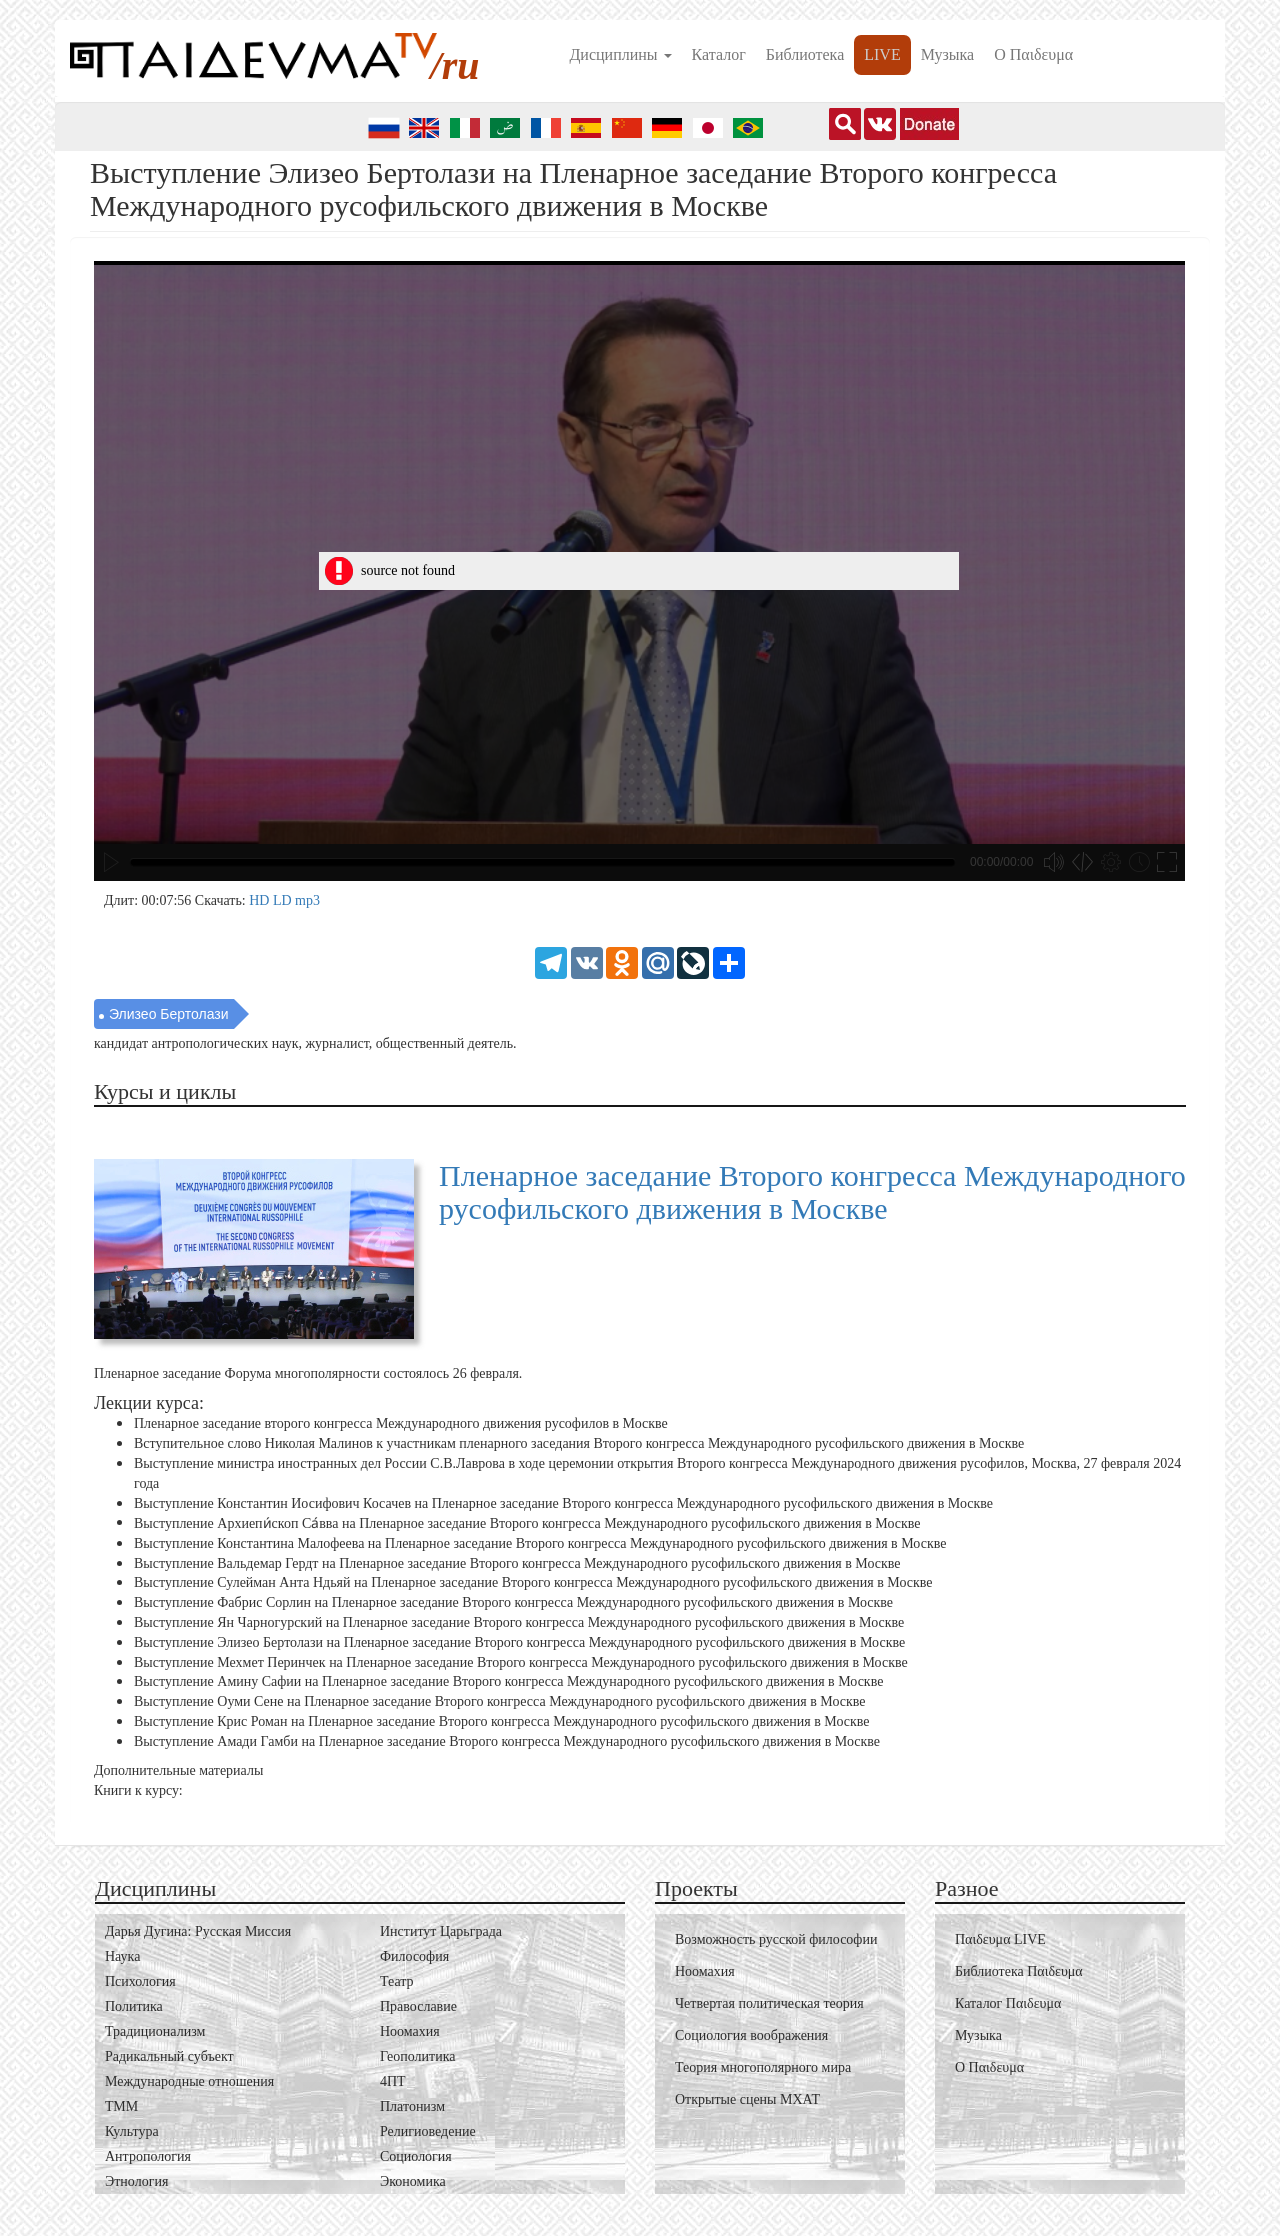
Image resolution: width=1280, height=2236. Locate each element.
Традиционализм (155, 2031)
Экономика (413, 2181)
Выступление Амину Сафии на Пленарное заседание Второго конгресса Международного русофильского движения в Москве (508, 1681)
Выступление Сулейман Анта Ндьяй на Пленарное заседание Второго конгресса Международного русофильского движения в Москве (533, 1582)
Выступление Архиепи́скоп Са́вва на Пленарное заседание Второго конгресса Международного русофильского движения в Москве (527, 1524)
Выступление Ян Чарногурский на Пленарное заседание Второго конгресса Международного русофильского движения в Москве (519, 1622)
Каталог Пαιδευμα (1008, 2003)
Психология (140, 1981)
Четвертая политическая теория (769, 2003)
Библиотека (805, 54)
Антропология (148, 2156)
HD (261, 900)
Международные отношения (189, 2081)
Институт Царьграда (441, 1931)
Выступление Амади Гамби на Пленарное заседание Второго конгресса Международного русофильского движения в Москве (507, 1741)
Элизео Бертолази (169, 1014)
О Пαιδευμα (1033, 54)
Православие (418, 2006)
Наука (122, 1956)
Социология (416, 2156)
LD (284, 900)
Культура (132, 2131)
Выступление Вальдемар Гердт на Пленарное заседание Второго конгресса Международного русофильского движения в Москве (517, 1562)
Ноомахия (410, 2031)
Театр (397, 1981)
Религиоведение (428, 2131)
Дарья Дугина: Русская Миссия (198, 1931)
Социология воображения (751, 2035)
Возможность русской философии (776, 1939)
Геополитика (417, 2056)
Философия (414, 1956)
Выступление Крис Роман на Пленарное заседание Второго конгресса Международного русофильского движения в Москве (502, 1721)
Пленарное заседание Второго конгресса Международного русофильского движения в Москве (812, 1192)
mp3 (307, 900)
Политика (134, 2006)
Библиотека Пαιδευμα (1019, 1971)
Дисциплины (620, 54)
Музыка (948, 54)
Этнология (136, 2181)
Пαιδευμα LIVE (1000, 1939)
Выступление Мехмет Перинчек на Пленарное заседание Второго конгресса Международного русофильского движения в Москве (521, 1661)
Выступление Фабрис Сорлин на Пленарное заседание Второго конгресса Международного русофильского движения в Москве (513, 1602)
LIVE (882, 54)
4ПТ (393, 2081)
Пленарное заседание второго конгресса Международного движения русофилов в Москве (401, 1423)
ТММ (121, 2106)
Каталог (719, 54)
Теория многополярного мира (763, 2067)
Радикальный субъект (169, 2056)
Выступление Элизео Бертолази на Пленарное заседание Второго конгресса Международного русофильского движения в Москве (519, 1642)
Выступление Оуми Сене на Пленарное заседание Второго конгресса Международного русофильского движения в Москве (500, 1701)
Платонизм (412, 2106)
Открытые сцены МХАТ (747, 2099)
